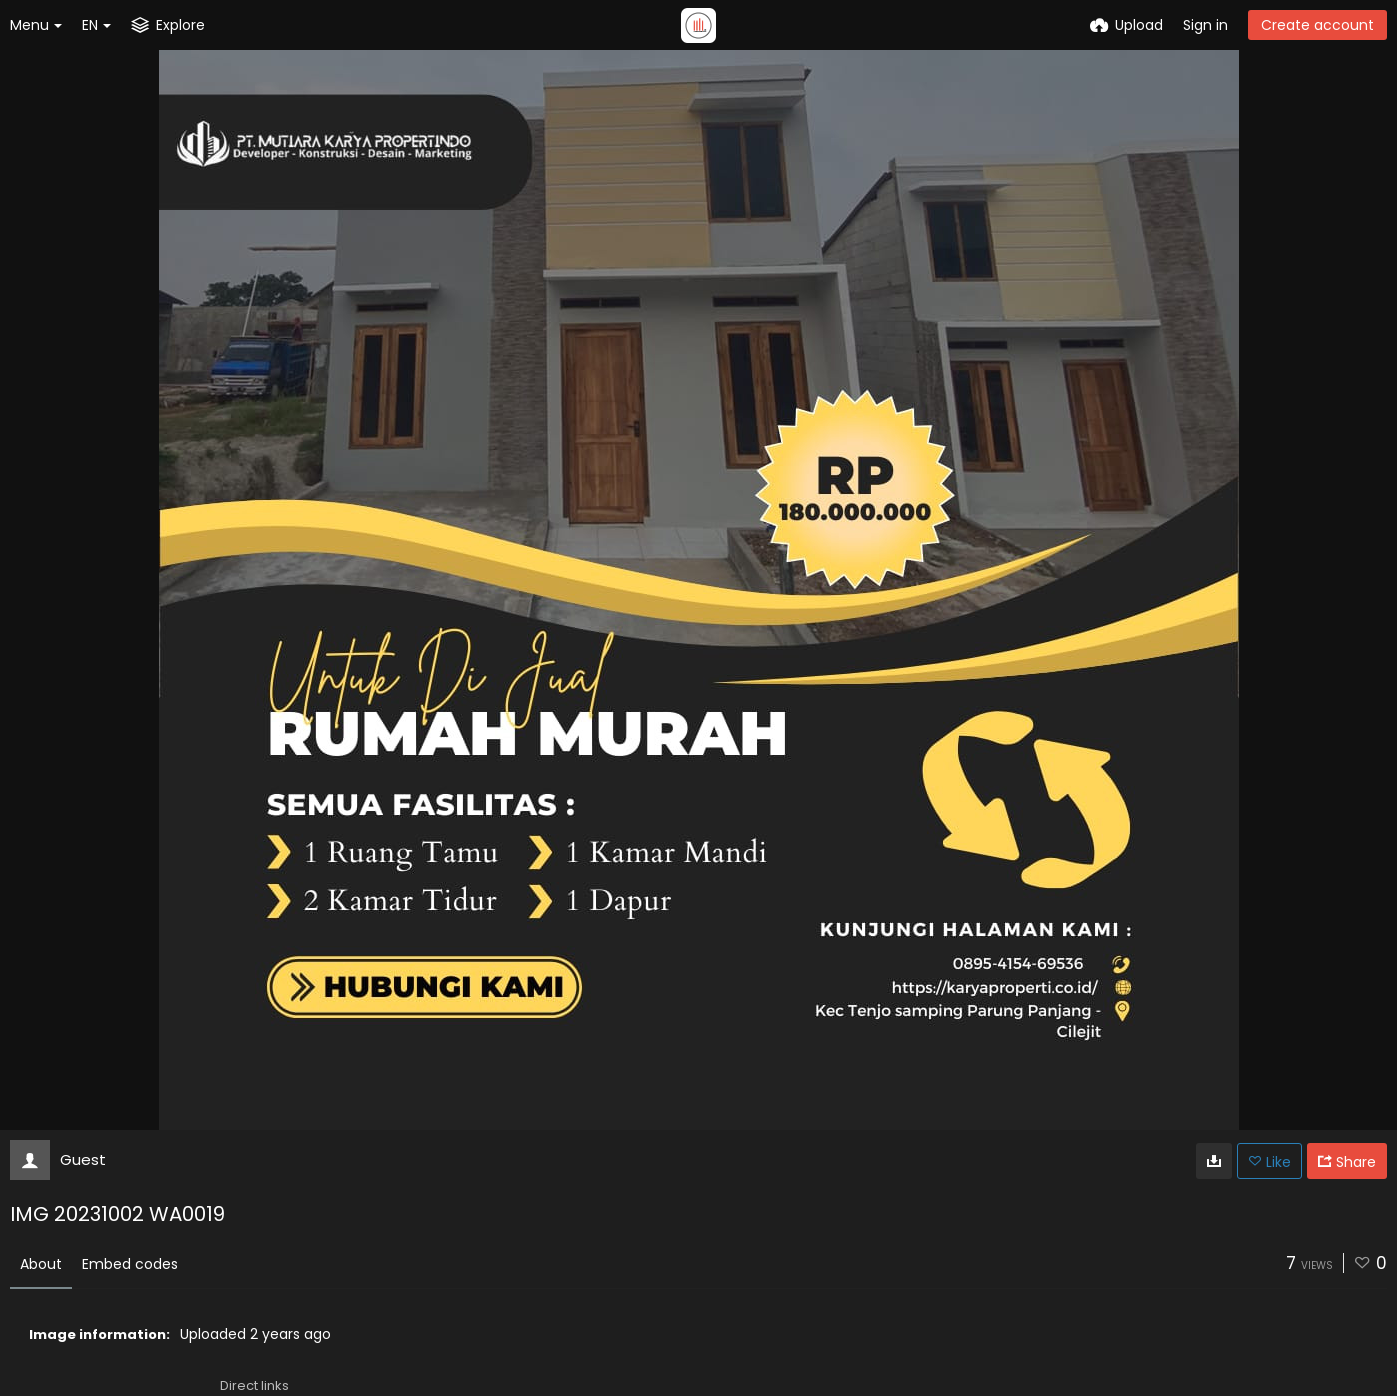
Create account (1317, 25)
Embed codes (130, 1264)
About (41, 1264)
